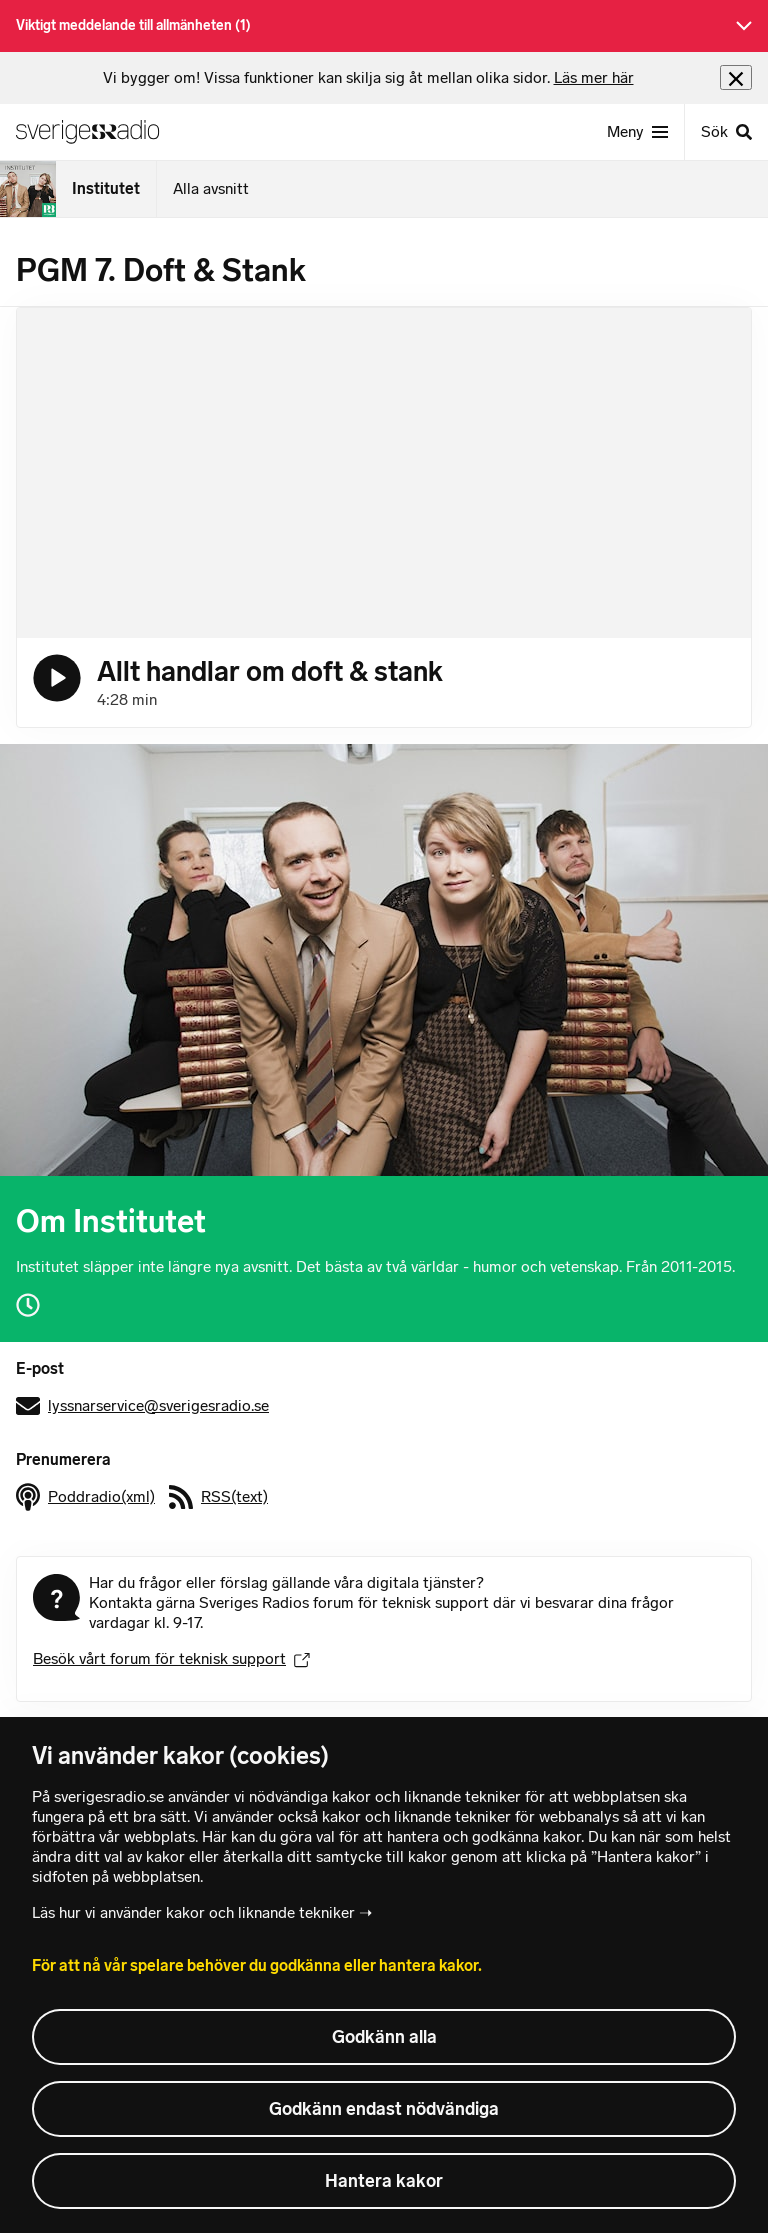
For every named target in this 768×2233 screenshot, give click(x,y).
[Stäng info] (736, 77)
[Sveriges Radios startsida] (96, 132)
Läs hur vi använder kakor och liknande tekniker (193, 1912)
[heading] (368, 78)
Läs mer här (594, 77)
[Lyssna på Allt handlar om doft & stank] (57, 678)
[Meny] (637, 132)
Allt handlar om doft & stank (270, 671)
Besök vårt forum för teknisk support (171, 1658)
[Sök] (726, 132)
